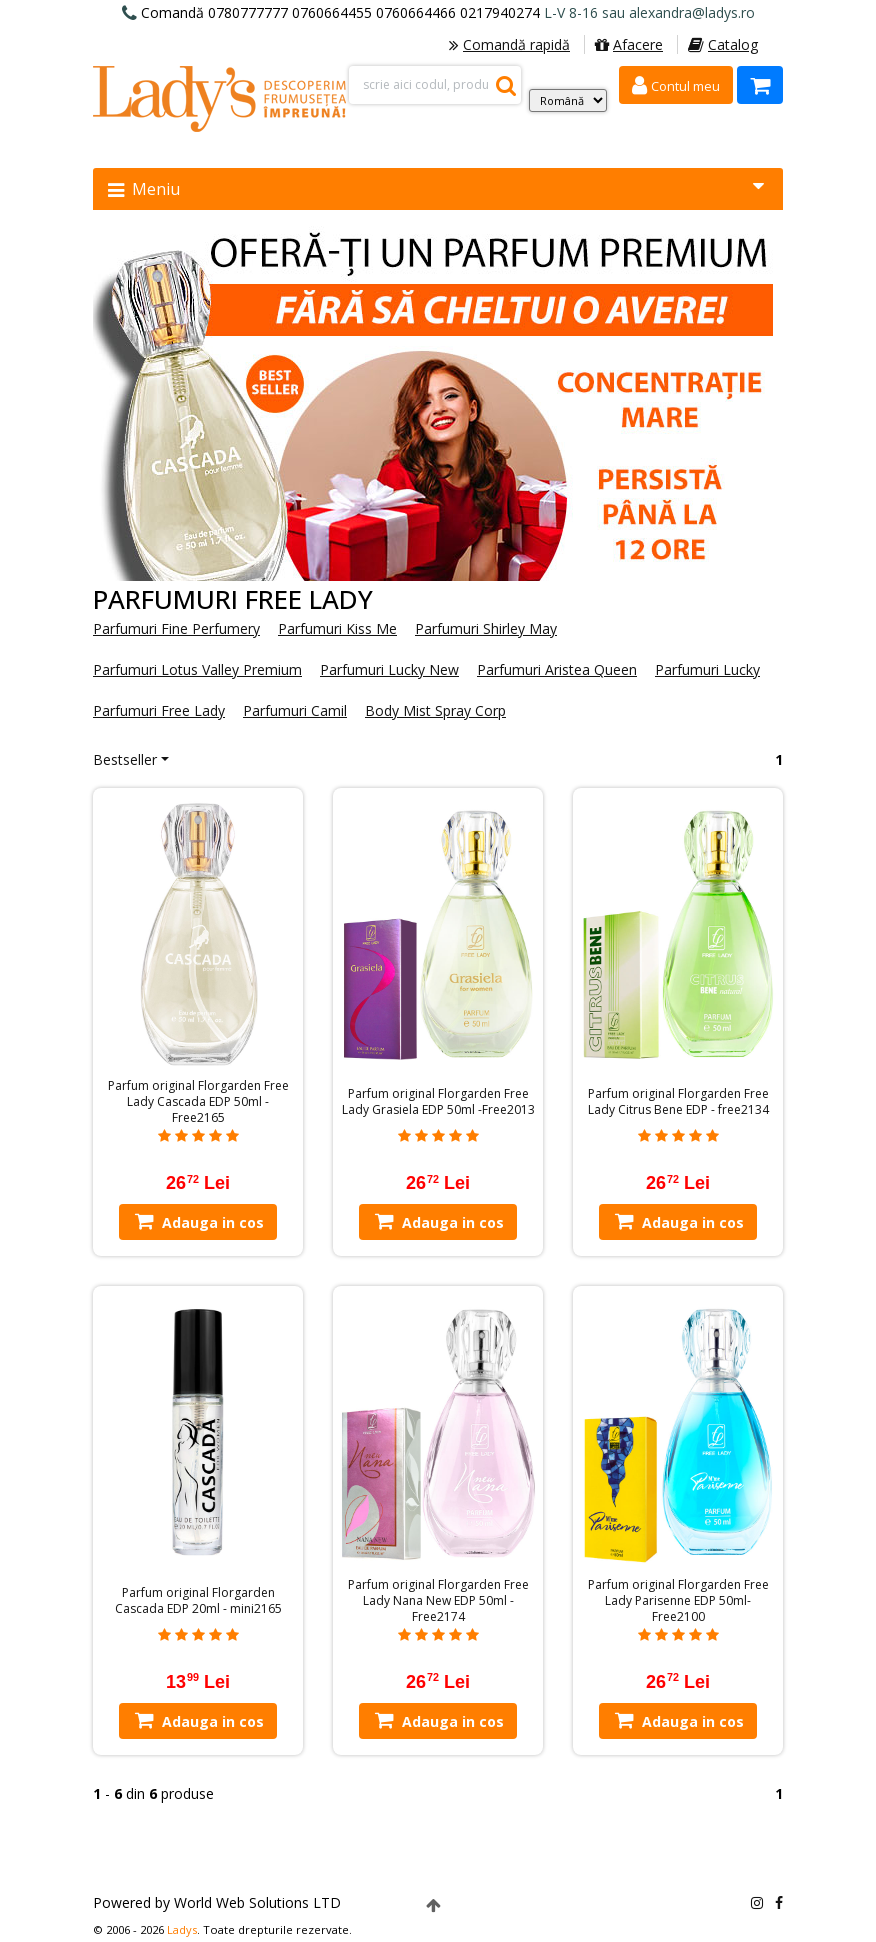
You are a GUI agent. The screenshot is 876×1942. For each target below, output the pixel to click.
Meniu (436, 188)
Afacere (629, 44)
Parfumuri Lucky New (389, 669)
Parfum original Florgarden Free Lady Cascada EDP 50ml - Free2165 (198, 1102)
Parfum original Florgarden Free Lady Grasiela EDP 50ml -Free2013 (438, 1102)
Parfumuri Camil (295, 710)
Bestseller (125, 759)
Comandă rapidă (509, 44)
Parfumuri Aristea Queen (557, 669)
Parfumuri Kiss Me (337, 628)
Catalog (723, 44)
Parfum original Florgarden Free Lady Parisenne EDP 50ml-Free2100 (678, 1601)
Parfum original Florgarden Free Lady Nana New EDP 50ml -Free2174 (438, 1601)
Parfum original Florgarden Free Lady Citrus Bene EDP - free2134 (678, 1102)
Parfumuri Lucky (707, 669)
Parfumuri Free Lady (159, 710)
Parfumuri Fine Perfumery (176, 628)
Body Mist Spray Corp (435, 710)
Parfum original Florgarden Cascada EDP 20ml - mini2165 (198, 1601)
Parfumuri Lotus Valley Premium (197, 669)
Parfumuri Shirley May (486, 628)
